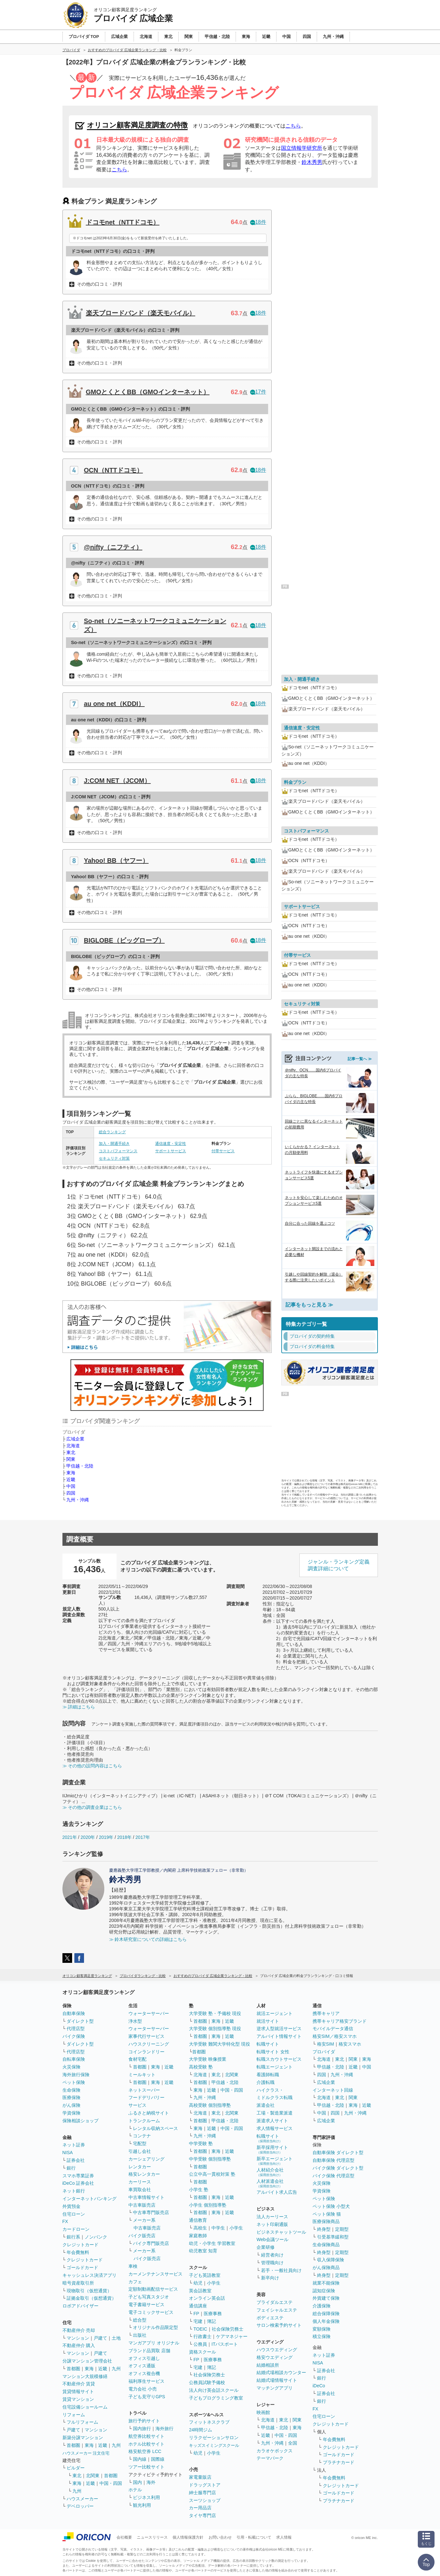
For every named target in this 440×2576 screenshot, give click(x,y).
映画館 (263, 2412)
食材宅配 (137, 2059)
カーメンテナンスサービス (155, 2274)
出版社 (139, 2335)
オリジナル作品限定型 (155, 2327)
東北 (70, 1452)
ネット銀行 (73, 2190)
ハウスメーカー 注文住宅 (86, 2453)
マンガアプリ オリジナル (153, 2342)
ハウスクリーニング (148, 2044)
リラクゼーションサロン (214, 2437)
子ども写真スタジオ (148, 2296)
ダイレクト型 (80, 2021)
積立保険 (322, 2336)
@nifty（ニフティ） (113, 547)
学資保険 (71, 2112)
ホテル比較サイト (146, 2444)
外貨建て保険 (326, 2298)
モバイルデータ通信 (333, 2028)
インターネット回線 (333, 2090)
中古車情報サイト (146, 2197)
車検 (132, 2266)
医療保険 (71, 2097)
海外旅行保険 (75, 2074)
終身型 (324, 2229)
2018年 (124, 1837)
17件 (258, 391)
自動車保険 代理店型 (333, 2160)
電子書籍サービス (146, 2304)
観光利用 (142, 2505)
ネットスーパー (144, 2090)
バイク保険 (73, 2036)
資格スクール (202, 2351)
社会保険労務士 (227, 2329)
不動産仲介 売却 (78, 2330)
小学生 (236, 2227)
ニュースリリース (152, 2537)
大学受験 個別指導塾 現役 (215, 2028)
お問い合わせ (220, 2537)
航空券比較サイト (146, 2436)
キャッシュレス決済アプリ (89, 2275)
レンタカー (139, 2166)
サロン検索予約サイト (279, 2325)
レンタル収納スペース (155, 2128)
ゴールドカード (82, 2267)
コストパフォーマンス (118, 1151)
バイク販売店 (141, 2235)
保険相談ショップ (80, 2120)
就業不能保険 (326, 2283)
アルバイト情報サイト (279, 2036)
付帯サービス (223, 1151)
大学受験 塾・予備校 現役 (215, 2013)
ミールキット (141, 2074)
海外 (150, 2482)
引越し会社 (139, 2151)
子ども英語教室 (204, 2275)
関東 (70, 1459)
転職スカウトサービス (279, 2059)
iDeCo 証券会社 (78, 2183)
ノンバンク (96, 2236)
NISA (67, 2152)
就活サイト (268, 2021)
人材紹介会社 (270, 2172)
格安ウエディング (275, 2357)
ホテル (135, 2489)
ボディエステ (270, 2317)
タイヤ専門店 (202, 2515)
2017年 (143, 1837)
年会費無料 (78, 2252)
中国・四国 (110, 2483)
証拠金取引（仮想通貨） (91, 2298)
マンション (78, 2338)
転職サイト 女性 (273, 2051)
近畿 (70, 1479)
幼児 (197, 2283)
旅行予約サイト (144, 2420)
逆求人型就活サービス (279, 2028)
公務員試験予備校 (207, 2382)
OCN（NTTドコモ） (113, 470)
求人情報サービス (275, 2128)
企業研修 (266, 2247)
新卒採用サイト (272, 2149)
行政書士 (202, 2336)
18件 (258, 222)
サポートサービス (170, 1151)
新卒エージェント (275, 2160)
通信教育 (198, 2220)
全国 (292, 2443)
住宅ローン (73, 2214)
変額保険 (322, 2329)
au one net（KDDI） (114, 703)
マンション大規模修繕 (85, 2376)
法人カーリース (272, 2216)
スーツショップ (204, 2500)
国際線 (157, 2459)
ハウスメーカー (82, 2498)
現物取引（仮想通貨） (89, 2290)
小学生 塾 (198, 2189)
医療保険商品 (326, 2221)
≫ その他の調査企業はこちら (92, 1807)
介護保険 (322, 2305)
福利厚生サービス (146, 2381)
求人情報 (284, 2537)
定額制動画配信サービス (153, 2289)
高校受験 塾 (201, 2066)
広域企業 (75, 1438)
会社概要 (124, 2537)
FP (196, 2313)
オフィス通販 (141, 2365)
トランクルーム (144, 2120)
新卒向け (270, 2277)
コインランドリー (146, 2051)
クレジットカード (80, 2244)
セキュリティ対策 (114, 1158)
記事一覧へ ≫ (360, 1059)
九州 (116, 2368)
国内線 (139, 2459)
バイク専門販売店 (151, 2243)
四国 (70, 1493)
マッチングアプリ (275, 2388)
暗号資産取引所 (78, 2283)
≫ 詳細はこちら (78, 1706)
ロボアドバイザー (80, 2305)
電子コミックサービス (150, 2312)
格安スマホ (350, 2044)
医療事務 (213, 2313)
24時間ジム (200, 2429)
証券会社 (76, 2160)
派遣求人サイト (272, 2120)
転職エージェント (275, 2066)
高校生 (200, 2227)
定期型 (342, 2229)
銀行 (71, 2168)
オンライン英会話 (207, 2298)
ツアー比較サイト (146, 2466)
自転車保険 (73, 2059)
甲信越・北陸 (79, 1466)
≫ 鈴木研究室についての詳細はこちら (148, 1939)
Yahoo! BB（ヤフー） (116, 860)
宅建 (197, 2321)
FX (65, 2221)
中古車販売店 (141, 2205)
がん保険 (71, 2105)
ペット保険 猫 (327, 2214)
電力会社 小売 (142, 2388)
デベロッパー (80, 2506)
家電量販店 (200, 2477)
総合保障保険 (326, 2313)
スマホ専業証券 (78, 2175)
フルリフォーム (82, 2422)
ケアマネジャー (232, 2336)
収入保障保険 (330, 2259)
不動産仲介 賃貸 (78, 2383)
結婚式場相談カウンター (281, 2372)
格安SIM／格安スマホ (335, 2036)
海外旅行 (164, 2428)
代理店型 (76, 2028)
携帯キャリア (326, 2013)
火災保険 (71, 2066)
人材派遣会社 (270, 2183)
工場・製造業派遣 (275, 2112)
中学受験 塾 (201, 2143)
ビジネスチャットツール (281, 2232)
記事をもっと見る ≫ (309, 1304)
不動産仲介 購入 (78, 2345)
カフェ (135, 2281)
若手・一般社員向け (281, 2270)
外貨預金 (71, 2206)
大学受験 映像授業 (207, 2059)
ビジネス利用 (146, 2497)
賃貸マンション (78, 2399)
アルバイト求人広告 (277, 2192)
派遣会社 (266, 2105)
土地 (116, 2338)
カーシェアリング (146, 2159)
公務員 (200, 2344)
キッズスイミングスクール (214, 2445)
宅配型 (139, 2143)
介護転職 (266, 2082)
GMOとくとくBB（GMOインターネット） (148, 391)
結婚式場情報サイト (277, 2380)
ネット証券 (73, 2144)
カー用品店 (200, 2507)
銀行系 (73, 2236)
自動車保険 (73, 2013)
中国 (70, 1486)
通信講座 (198, 2305)
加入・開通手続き (114, 1143)
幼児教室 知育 (203, 2250)
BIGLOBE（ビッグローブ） (124, 940)
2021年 (69, 1837)
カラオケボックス (275, 2450)
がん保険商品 (326, 2267)
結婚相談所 (268, 2365)
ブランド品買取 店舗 (149, 2350)
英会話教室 (200, 2290)
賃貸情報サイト (78, 2391)
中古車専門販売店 (151, 2212)
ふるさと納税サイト (148, 2112)
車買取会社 (139, 2189)
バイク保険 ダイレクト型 (338, 2168)
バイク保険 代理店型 (333, 2175)
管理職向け (272, 2262)
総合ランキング (112, 1132)
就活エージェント (275, 2013)
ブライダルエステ (275, 2302)
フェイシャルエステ (277, 2310)
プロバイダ (324, 2051)
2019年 (106, 1837)
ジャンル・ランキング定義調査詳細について (339, 1565)
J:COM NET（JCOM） (117, 780)
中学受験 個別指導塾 (210, 2159)
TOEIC (200, 2329)
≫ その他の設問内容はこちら (92, 1765)
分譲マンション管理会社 (87, 2360)
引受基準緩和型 (333, 2236)
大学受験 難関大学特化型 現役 (219, 2044)
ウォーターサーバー (148, 2013)
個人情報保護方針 (188, 2537)
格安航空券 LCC (144, 2451)
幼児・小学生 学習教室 (212, 2243)
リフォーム (73, 2414)
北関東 (92, 2475)
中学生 (218, 2227)
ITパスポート (224, 2344)
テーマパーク (270, 2458)
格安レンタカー (144, 2174)
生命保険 (71, 2090)
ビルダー (76, 2467)
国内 (137, 2482)
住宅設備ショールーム (85, 2407)
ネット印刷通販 (272, 2224)
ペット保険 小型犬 (331, 2206)
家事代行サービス (146, 2036)
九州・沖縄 (77, 1499)
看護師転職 (268, 2074)
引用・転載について (254, 2537)
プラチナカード (338, 2462)
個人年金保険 (326, 2321)
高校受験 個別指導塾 (210, 2105)
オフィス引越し (144, 2358)
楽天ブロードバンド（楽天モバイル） (140, 313)
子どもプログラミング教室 (216, 2397)
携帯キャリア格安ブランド (340, 2021)
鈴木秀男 (312, 162)
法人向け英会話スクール (214, 2390)
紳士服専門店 (202, 2492)
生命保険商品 (326, 2244)
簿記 (211, 2321)
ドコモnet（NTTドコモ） (123, 222)
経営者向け (272, 2255)
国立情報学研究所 (301, 148)
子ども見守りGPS (146, 2396)
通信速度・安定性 (170, 1143)
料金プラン (295, 782)
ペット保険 (73, 2082)
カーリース (139, 2181)
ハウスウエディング (277, 2349)
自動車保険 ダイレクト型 (338, 2152)
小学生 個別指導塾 (207, 2205)
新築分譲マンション (82, 2437)
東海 (70, 1472)
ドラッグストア (204, 2484)
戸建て (100, 2338)
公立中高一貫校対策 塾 (212, 2174)
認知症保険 (324, 2290)
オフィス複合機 (144, 2373)
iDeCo (319, 2385)
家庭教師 (198, 2235)
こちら (293, 125)
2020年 (87, 1837)
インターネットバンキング (89, 2198)
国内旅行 (142, 2428)
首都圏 (73, 2368)
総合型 (139, 2320)
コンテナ (142, 2135)
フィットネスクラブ (209, 2422)
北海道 (73, 1445)
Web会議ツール (272, 2239)
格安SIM (325, 2044)
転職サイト (268, 2044)
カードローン (75, 2229)
